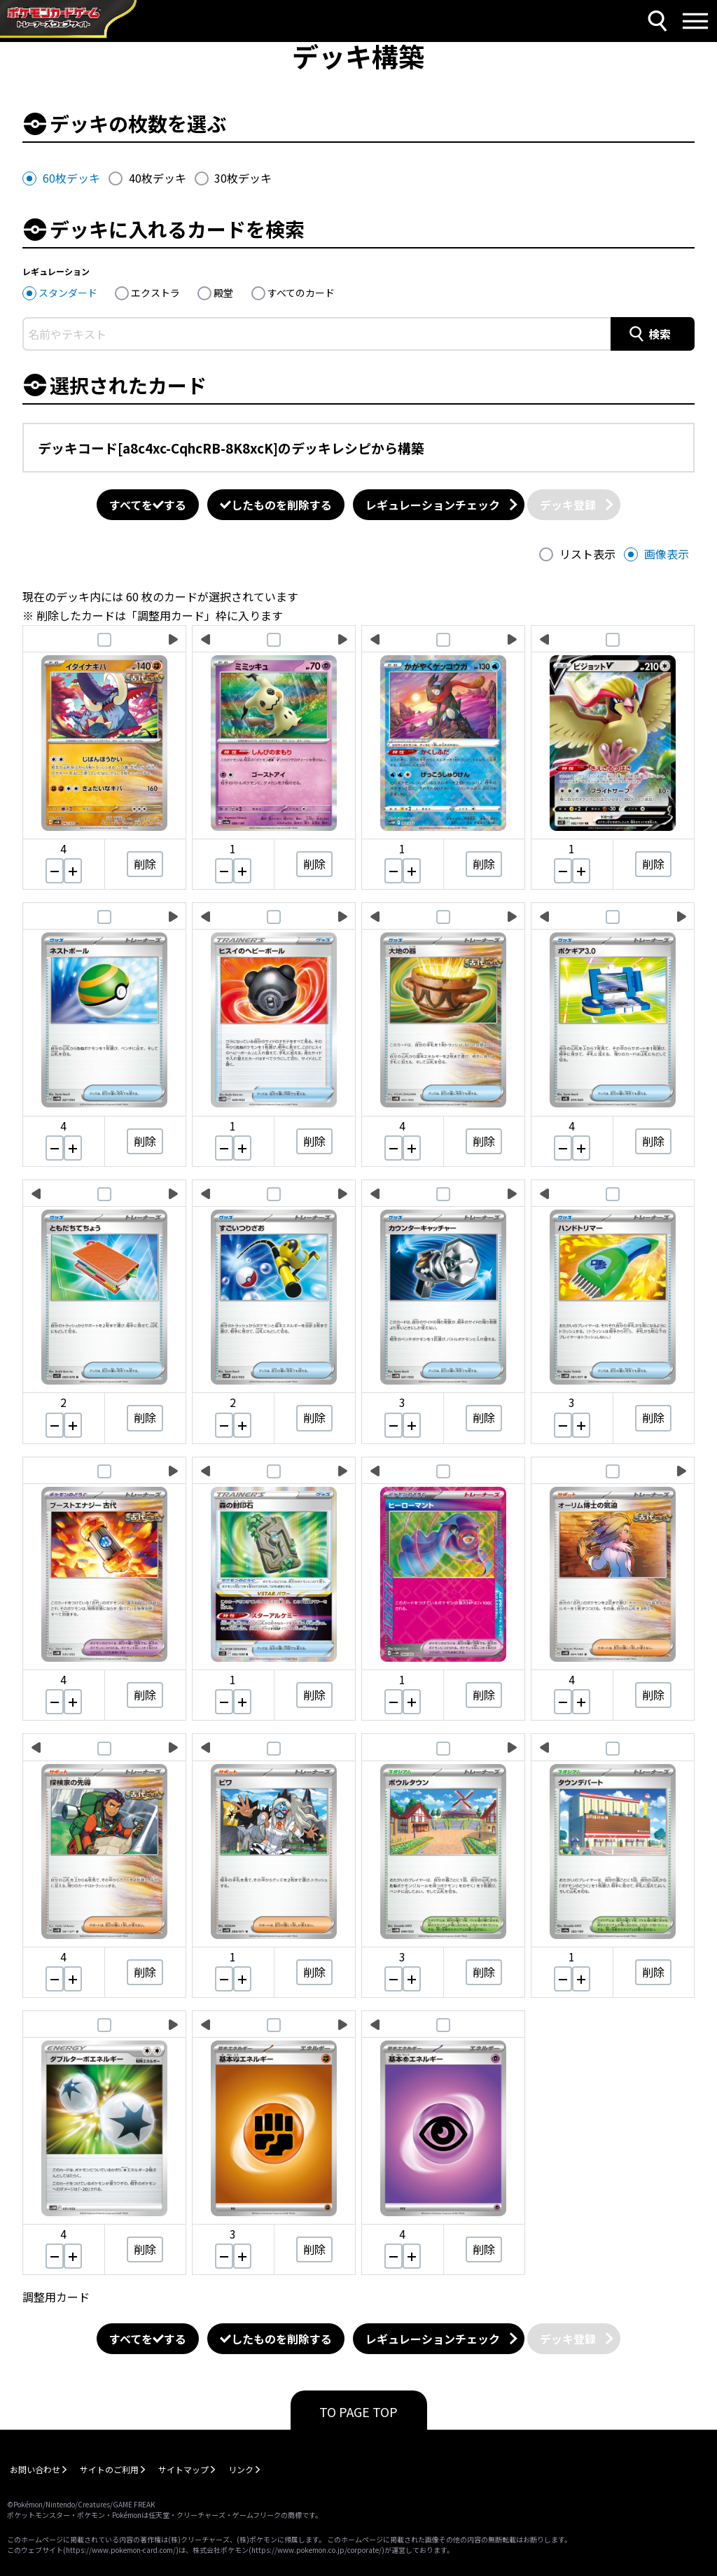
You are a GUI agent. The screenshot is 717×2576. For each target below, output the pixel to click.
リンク (240, 2469)
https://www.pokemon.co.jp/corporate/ (316, 2549)
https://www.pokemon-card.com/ (121, 2549)
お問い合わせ (35, 2469)
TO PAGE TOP (358, 2411)
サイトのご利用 (109, 2469)
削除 (145, 863)
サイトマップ (183, 2469)
